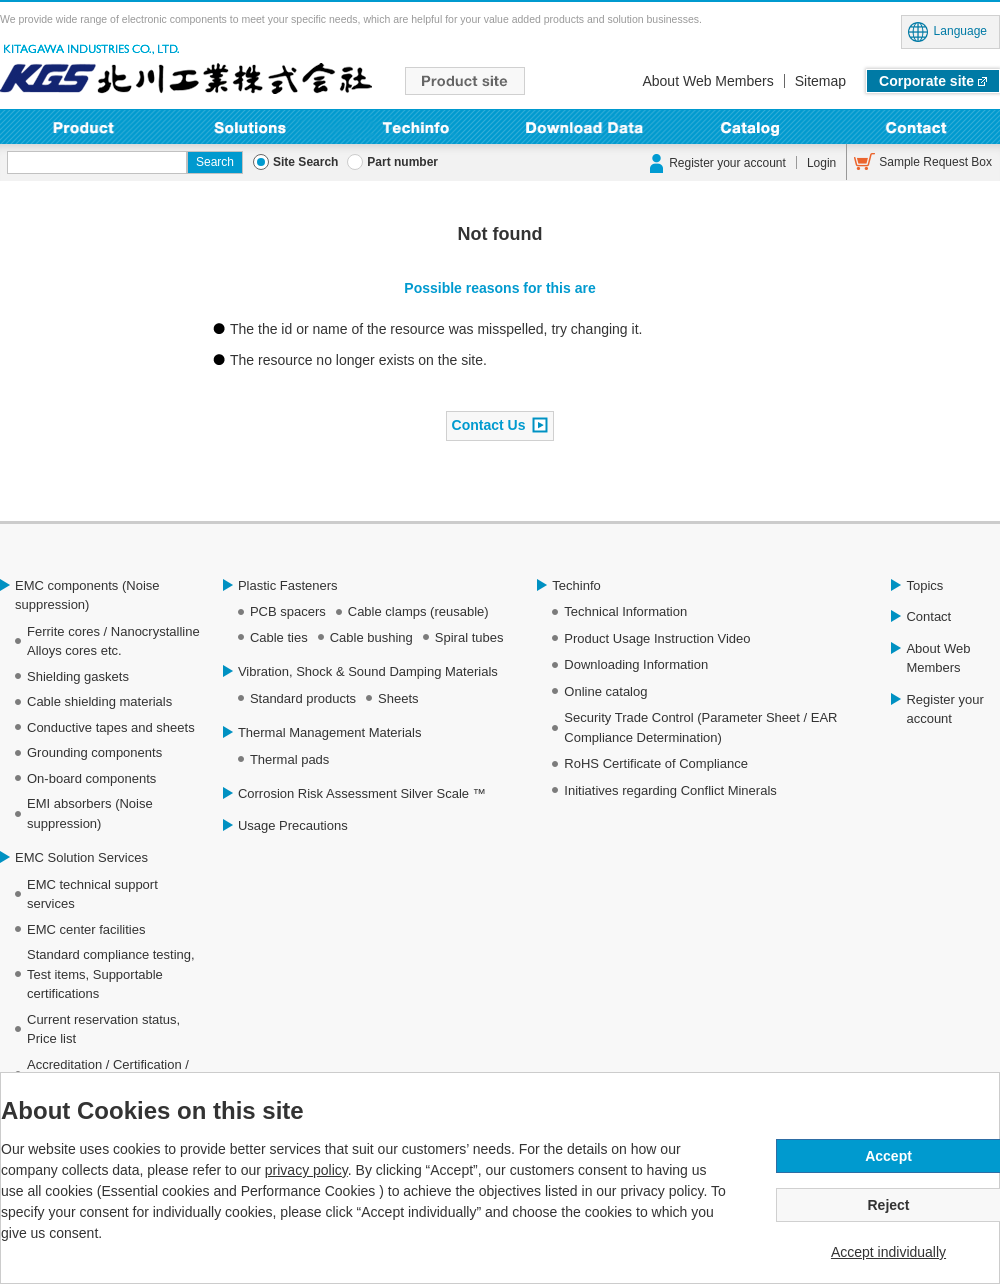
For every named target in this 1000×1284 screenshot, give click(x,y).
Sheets (398, 698)
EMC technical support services (92, 894)
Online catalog (605, 691)
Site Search (305, 162)
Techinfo (416, 126)
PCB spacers (288, 611)
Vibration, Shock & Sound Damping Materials (368, 671)
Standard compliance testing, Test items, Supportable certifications (111, 974)
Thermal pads (289, 759)
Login (821, 163)
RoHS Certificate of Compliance (656, 763)
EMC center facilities (86, 929)
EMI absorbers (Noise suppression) (90, 813)
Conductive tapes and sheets (111, 727)
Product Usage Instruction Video (657, 638)
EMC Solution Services (81, 857)
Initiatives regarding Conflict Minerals (670, 790)
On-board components (91, 778)
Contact (916, 126)
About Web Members (707, 81)
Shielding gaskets (78, 676)
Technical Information (625, 611)
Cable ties (279, 637)
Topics (924, 585)
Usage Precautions (293, 825)
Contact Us (489, 424)
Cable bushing (371, 637)
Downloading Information (583, 126)
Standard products (303, 698)
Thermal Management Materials (330, 732)
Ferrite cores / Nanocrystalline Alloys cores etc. (113, 641)
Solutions (250, 126)
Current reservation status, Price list (103, 1029)
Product (83, 126)
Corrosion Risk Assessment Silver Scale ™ (362, 793)
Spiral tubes (469, 637)
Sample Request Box (935, 162)
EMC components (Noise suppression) (87, 595)
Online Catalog (750, 126)
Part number (402, 162)
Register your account (727, 163)
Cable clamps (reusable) (418, 611)
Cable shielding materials (99, 701)
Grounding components (94, 752)
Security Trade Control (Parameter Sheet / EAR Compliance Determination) (700, 727)
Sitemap (820, 81)
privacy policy (306, 1170)
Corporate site (926, 81)
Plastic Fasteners (288, 585)
